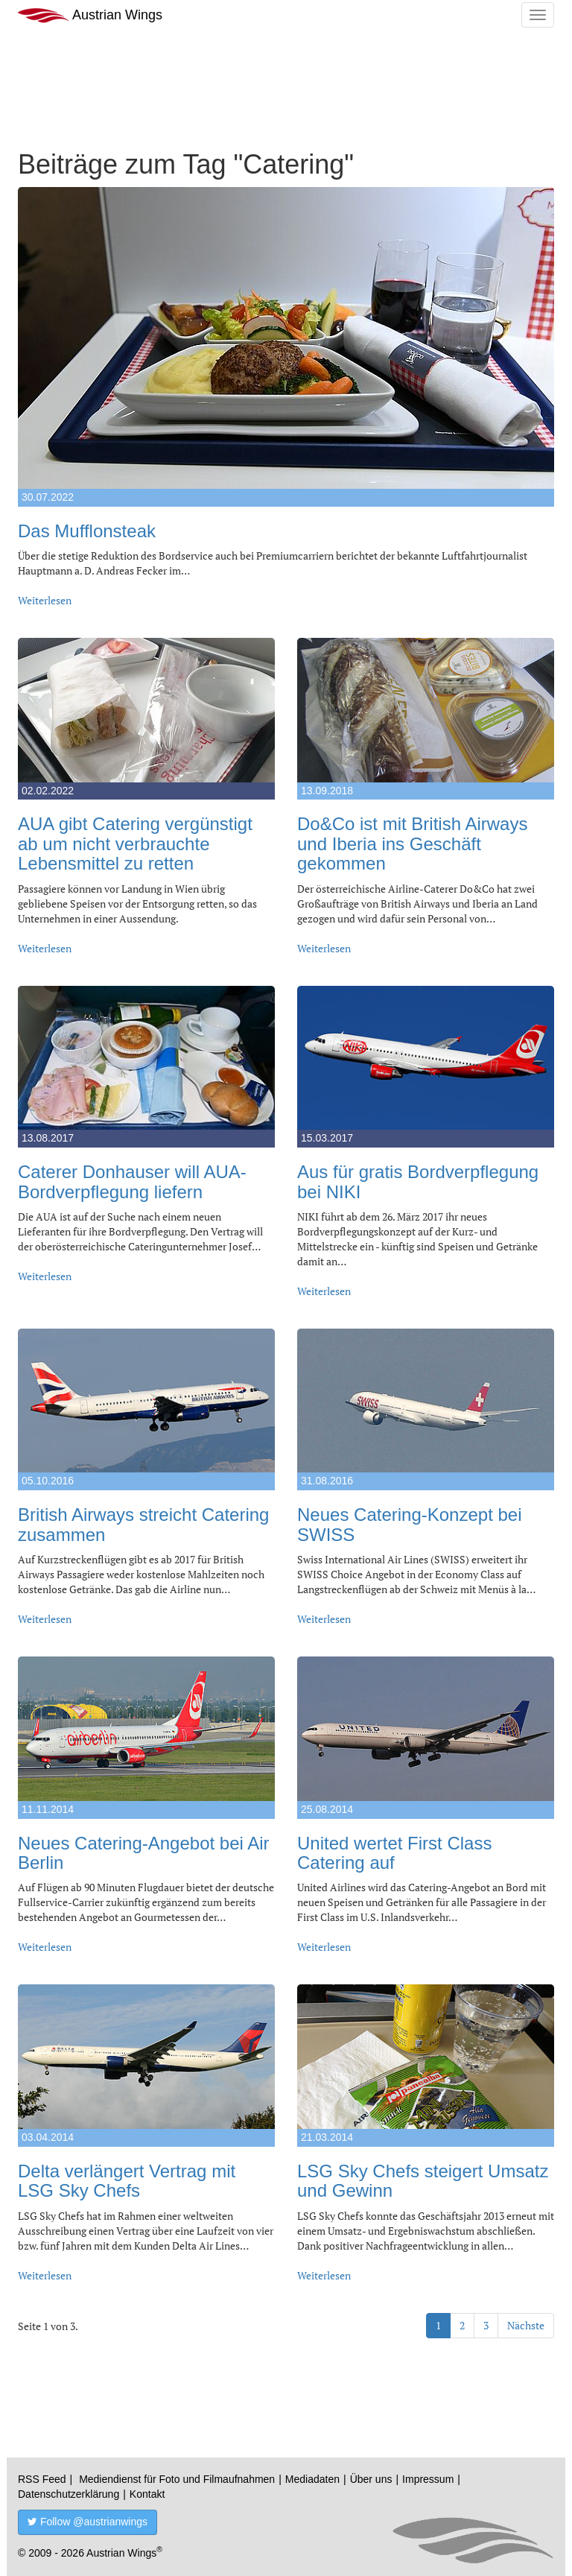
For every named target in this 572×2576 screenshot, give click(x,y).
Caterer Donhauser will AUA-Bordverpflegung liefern (132, 1181)
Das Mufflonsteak (87, 531)
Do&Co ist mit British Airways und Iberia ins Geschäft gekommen (412, 843)
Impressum (428, 2479)
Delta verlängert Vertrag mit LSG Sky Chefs (126, 2180)
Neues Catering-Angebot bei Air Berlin (144, 1853)
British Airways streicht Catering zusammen (143, 1524)
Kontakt (147, 2494)
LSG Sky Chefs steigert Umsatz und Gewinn (422, 2180)
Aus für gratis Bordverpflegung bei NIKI (417, 1181)
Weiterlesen (45, 600)
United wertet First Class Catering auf (394, 1853)
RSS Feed (42, 2479)
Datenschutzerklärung (68, 2494)
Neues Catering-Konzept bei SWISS (409, 1524)
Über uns (371, 2479)
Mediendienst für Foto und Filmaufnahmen (177, 2479)
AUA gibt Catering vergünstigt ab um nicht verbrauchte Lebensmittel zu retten (135, 843)
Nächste (525, 2325)
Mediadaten (312, 2479)
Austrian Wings (90, 15)
